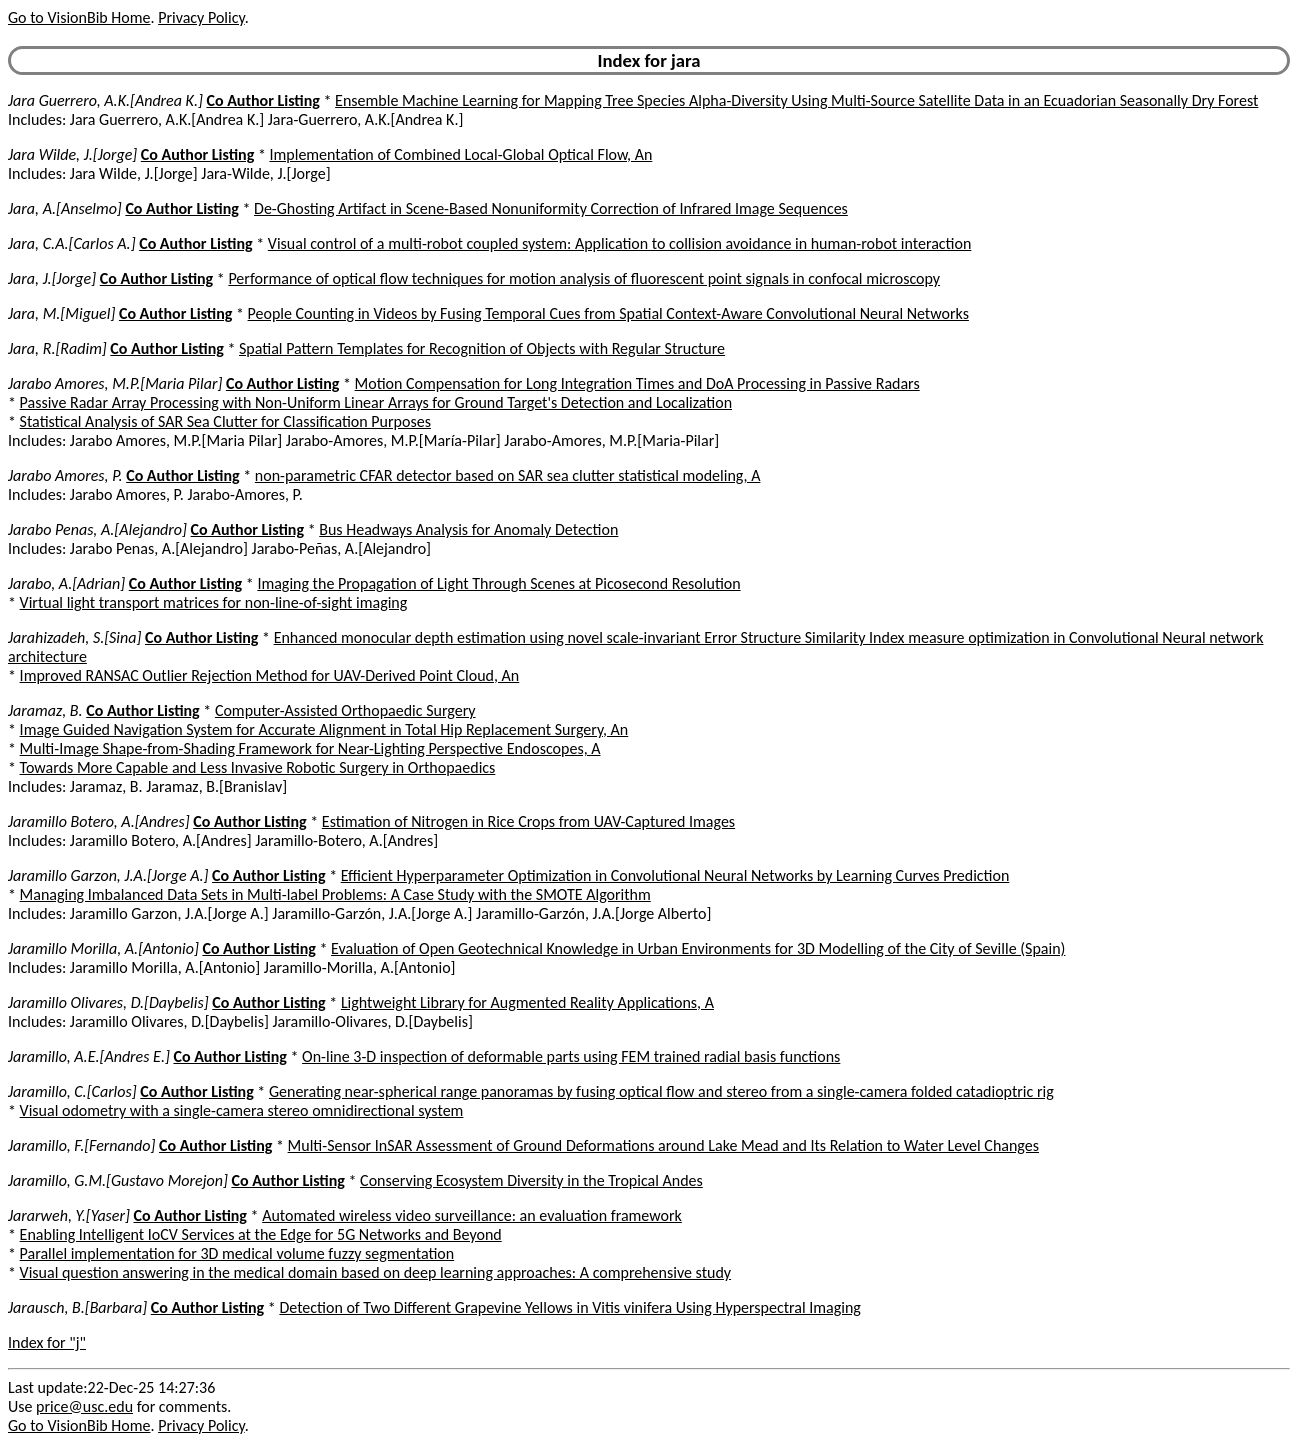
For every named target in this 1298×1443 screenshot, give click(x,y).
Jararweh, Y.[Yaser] (69, 1215)
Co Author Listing (262, 100)
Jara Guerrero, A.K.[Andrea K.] (105, 100)
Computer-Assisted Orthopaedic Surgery (345, 710)
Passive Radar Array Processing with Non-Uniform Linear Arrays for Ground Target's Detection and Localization (376, 402)
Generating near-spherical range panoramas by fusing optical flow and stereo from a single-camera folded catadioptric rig (661, 1091)
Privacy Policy (201, 17)
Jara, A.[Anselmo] (65, 208)
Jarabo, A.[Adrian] (66, 583)
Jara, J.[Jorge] (52, 278)
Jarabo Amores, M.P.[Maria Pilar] (115, 383)
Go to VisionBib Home (79, 17)
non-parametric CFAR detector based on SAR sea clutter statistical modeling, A (508, 475)
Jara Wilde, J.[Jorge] (72, 154)
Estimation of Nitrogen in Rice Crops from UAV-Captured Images (528, 821)
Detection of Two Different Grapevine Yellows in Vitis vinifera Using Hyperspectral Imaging (569, 1307)
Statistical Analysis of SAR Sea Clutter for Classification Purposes (225, 421)
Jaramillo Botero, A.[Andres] (99, 821)
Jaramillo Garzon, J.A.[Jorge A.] (108, 875)
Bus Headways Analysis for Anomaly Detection (468, 529)
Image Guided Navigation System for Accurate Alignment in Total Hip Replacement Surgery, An (324, 729)
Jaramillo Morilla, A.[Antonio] (103, 948)
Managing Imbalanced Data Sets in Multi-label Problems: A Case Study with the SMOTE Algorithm (335, 894)
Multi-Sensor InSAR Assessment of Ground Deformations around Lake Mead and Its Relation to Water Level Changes (663, 1145)
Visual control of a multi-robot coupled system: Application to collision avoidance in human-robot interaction (620, 243)
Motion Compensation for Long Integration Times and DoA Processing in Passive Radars (637, 383)
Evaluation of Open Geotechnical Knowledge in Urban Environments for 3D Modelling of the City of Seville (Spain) (698, 948)
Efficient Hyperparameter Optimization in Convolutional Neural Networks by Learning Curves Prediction (675, 875)
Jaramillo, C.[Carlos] (72, 1091)
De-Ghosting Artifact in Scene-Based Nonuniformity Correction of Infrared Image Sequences (551, 208)
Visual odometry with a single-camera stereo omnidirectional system (242, 1110)
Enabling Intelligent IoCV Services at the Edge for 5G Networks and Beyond (261, 1234)
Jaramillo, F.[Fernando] (81, 1145)
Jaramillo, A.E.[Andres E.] (89, 1056)
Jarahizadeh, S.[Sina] (74, 637)
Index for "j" (47, 1342)
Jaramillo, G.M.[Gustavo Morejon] (118, 1180)
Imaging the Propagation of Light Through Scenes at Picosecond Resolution (498, 583)
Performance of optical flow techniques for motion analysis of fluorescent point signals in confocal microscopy (584, 278)
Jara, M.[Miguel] (61, 313)
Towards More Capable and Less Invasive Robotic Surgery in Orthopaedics (258, 767)
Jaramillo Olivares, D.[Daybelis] (108, 1002)
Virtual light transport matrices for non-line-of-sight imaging (214, 602)
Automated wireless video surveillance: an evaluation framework (472, 1215)
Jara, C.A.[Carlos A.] (72, 243)
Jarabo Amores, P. (65, 475)
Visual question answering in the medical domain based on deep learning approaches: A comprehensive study (375, 1272)
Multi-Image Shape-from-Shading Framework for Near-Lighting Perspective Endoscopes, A (310, 748)
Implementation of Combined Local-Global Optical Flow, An (460, 154)
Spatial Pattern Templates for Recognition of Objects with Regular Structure (482, 348)
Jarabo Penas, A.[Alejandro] (97, 529)
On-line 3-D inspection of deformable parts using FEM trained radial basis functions (571, 1056)
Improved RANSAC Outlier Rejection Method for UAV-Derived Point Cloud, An (270, 675)
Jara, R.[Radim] (57, 348)
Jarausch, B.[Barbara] (77, 1307)
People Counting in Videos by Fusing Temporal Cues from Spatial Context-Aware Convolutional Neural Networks (608, 313)
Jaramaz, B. (45, 710)
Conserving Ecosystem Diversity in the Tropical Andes (531, 1180)
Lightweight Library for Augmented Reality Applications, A (527, 1002)
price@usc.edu (84, 1406)
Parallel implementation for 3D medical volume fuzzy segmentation (237, 1253)
